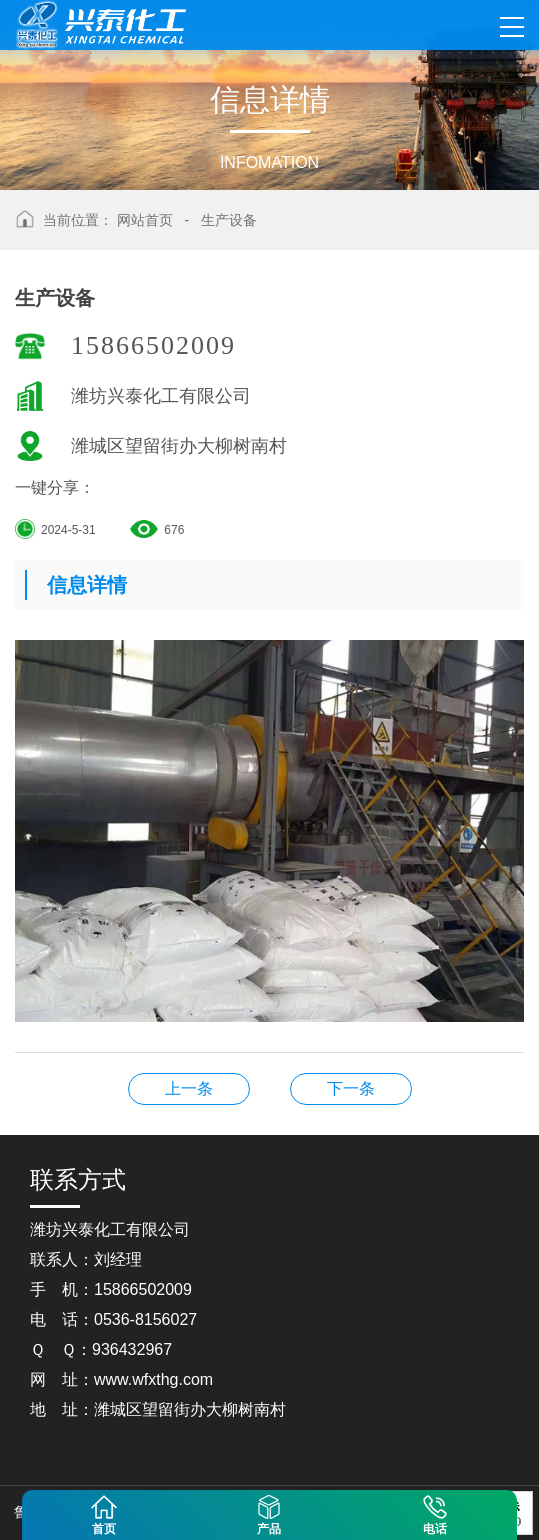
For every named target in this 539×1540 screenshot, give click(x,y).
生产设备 (229, 220)
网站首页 (145, 220)
